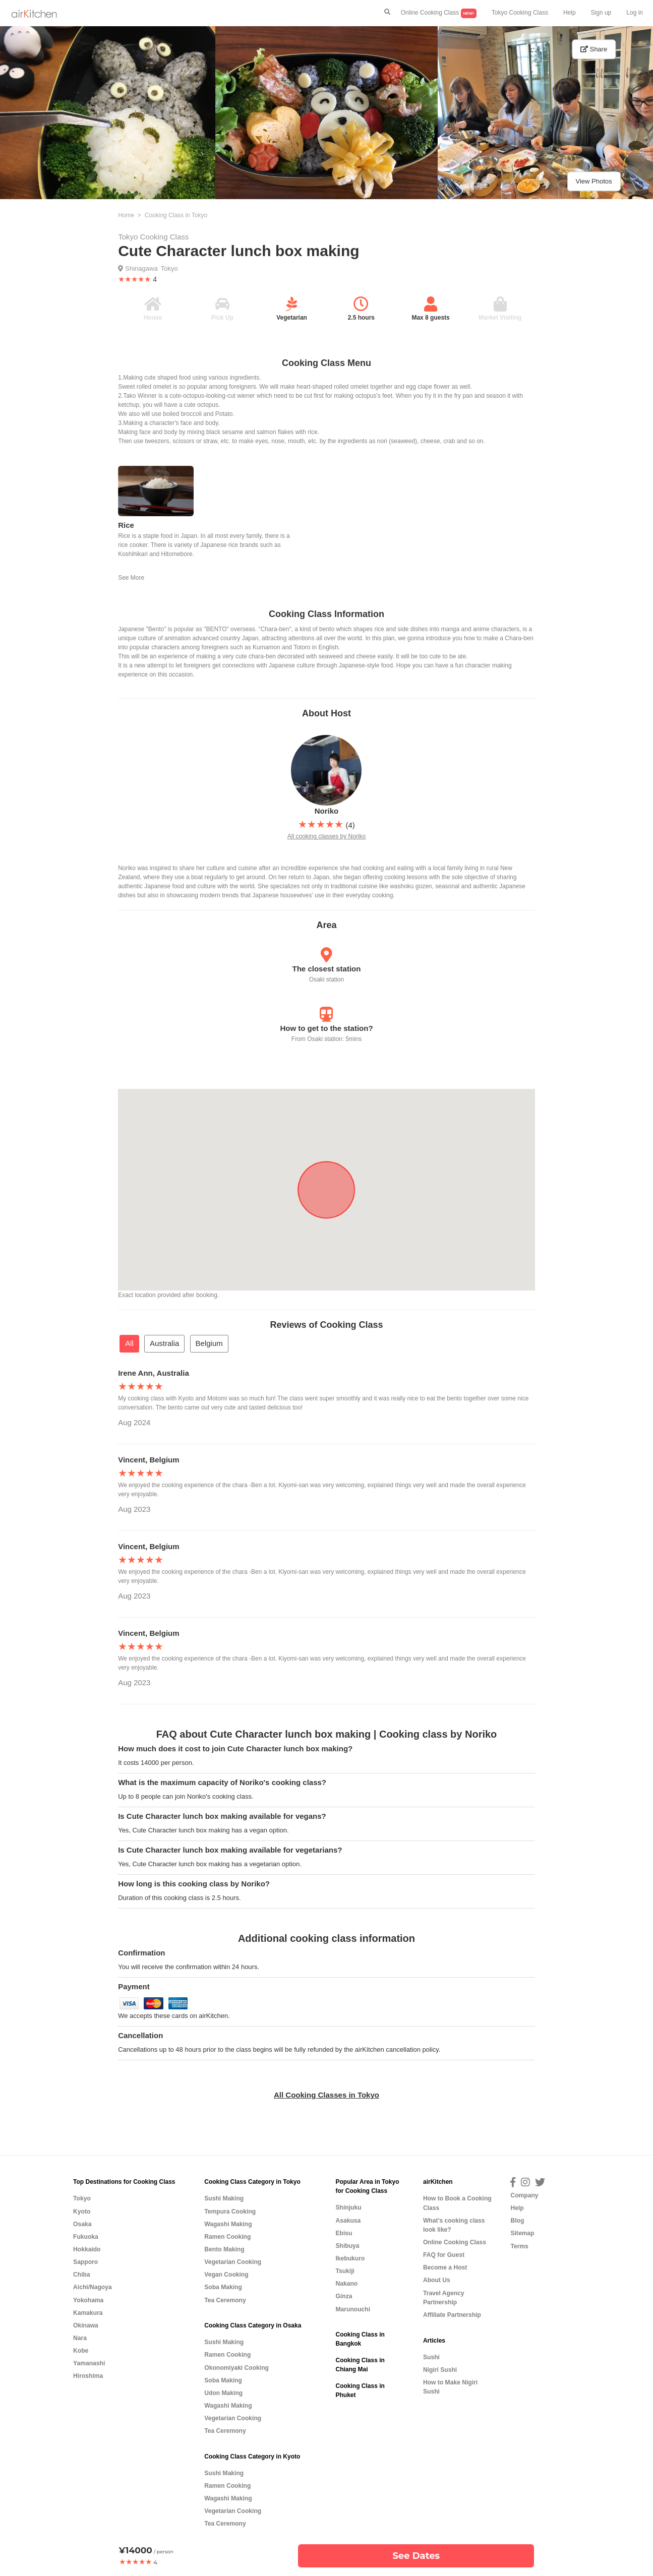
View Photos (593, 181)
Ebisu (343, 2233)
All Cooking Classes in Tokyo (326, 2095)
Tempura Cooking (230, 2211)
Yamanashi (89, 2363)
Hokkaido (86, 2249)
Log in (634, 12)
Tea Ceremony (225, 2300)
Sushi (431, 2357)
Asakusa (348, 2220)
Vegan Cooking (226, 2274)
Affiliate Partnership (452, 2314)
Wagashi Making (228, 2224)
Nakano (346, 2283)
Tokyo (169, 268)
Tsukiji (344, 2271)
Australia (164, 1343)
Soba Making (223, 2287)
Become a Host (445, 2267)
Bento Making (224, 2249)
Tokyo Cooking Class (520, 12)
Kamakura (88, 2312)
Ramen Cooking (227, 2236)
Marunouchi (352, 2309)
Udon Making (223, 2393)
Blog (517, 2220)
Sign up (601, 12)
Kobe (80, 2350)
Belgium (209, 1343)
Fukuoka (85, 2236)
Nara (80, 2338)
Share (593, 49)
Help (569, 12)
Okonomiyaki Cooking (236, 2367)
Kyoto (81, 2211)
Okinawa (85, 2325)
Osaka (82, 2224)
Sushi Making (224, 2198)
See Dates (416, 2555)
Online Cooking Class (439, 13)
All (129, 1343)
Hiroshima (88, 2375)
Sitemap (522, 2233)
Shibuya (347, 2245)
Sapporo (85, 2261)
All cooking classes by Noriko (326, 836)
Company (524, 2195)
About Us (436, 2280)
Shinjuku (348, 2207)
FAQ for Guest (443, 2254)
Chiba (81, 2274)
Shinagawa (141, 268)
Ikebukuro (350, 2258)
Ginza (343, 2296)
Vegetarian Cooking (232, 2261)
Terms (519, 2246)
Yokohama (88, 2300)
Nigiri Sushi (440, 2369)
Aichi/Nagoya (92, 2287)
